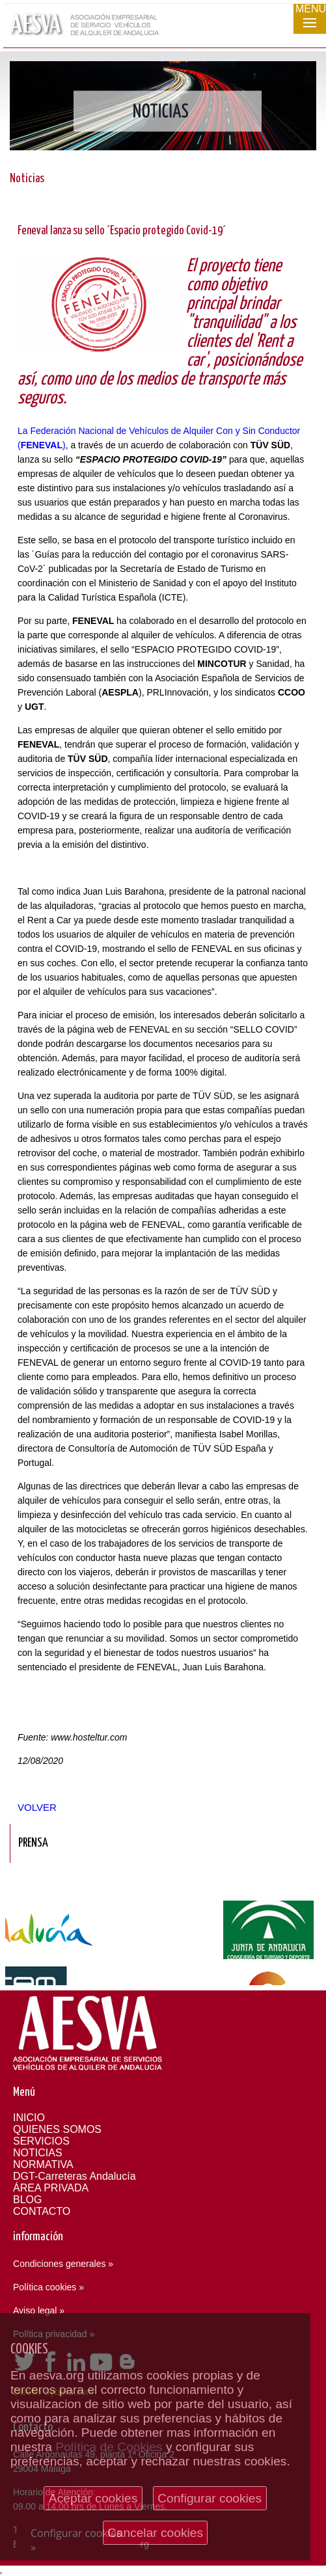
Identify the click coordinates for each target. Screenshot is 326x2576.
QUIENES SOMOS (57, 2129)
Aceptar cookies (93, 2498)
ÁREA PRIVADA (50, 2187)
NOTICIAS (37, 2152)
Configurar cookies (209, 2498)
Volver (37, 1807)
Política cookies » (48, 2287)
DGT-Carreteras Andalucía (74, 2176)
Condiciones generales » (63, 2263)
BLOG (27, 2199)
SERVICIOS (41, 2141)
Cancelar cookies (155, 2533)
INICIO (29, 2117)
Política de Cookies (108, 2447)
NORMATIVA (43, 2164)
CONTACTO (41, 2211)
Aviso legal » (38, 2310)
